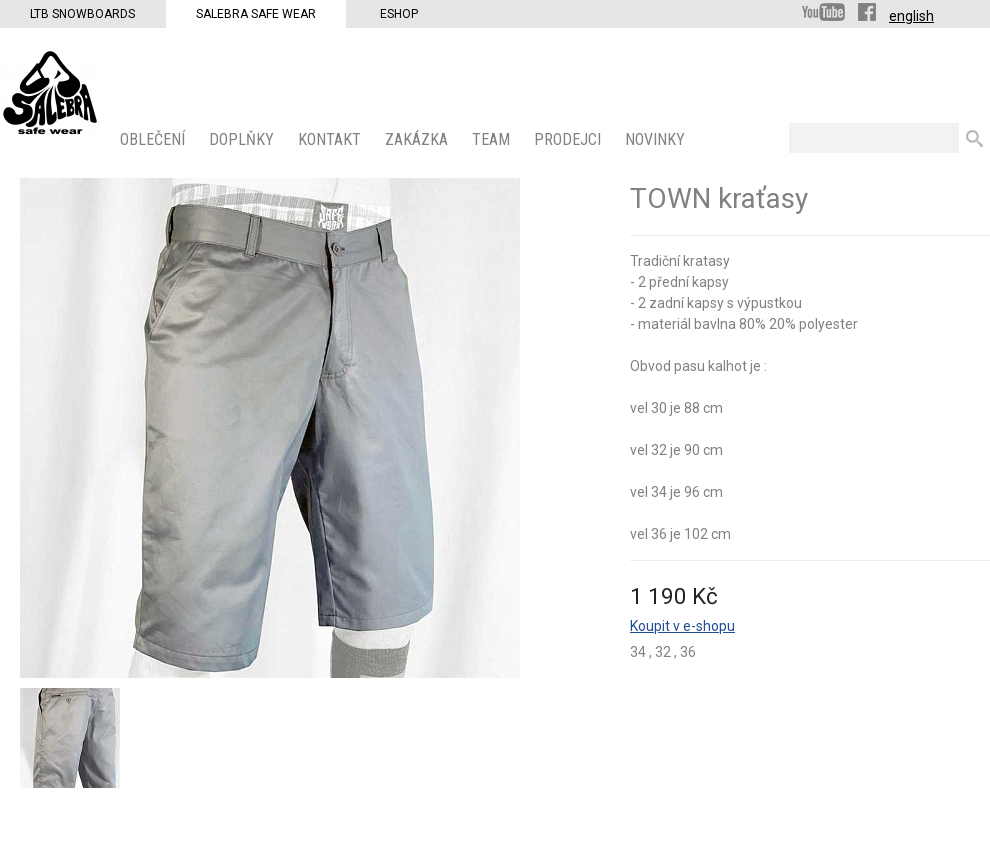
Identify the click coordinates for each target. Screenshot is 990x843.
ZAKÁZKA (418, 139)
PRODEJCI (569, 139)
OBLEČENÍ (154, 139)
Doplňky (243, 139)
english (911, 16)
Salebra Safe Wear (256, 14)
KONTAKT (331, 139)
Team (493, 139)
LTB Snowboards (82, 14)
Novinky (657, 139)
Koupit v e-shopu (682, 626)
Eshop (399, 14)
